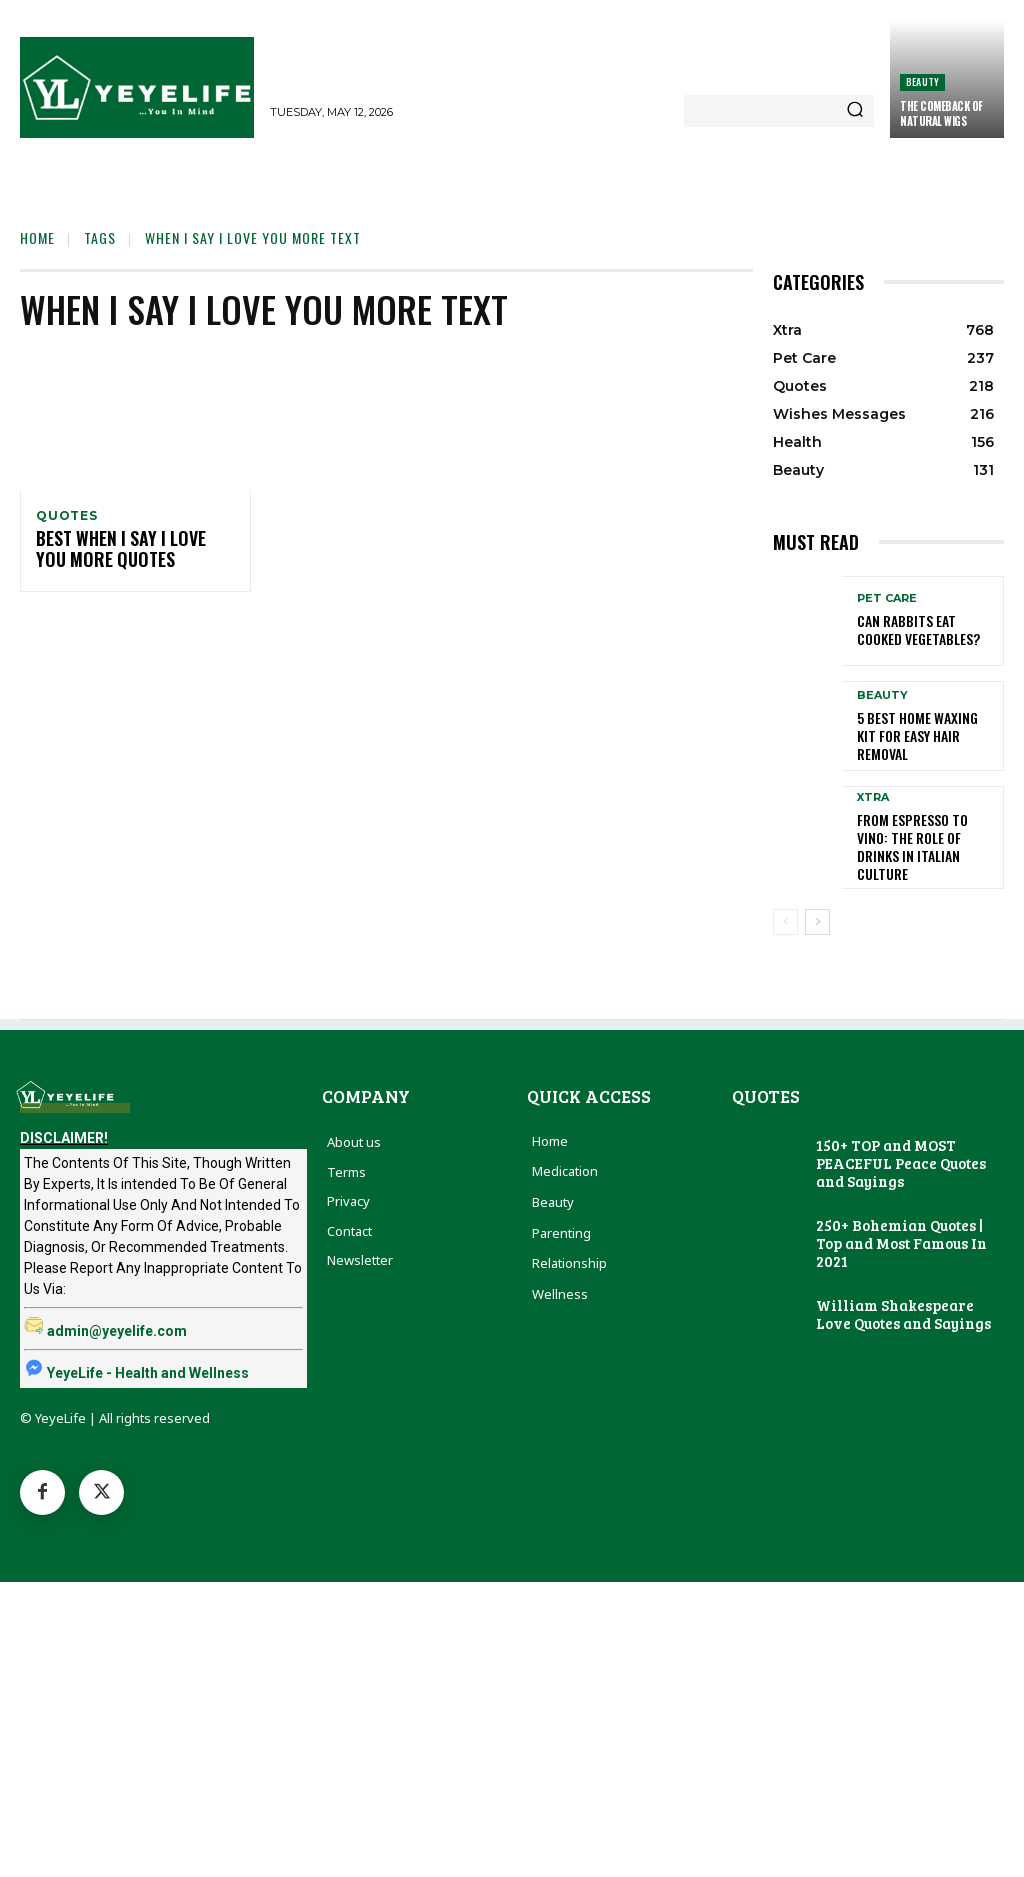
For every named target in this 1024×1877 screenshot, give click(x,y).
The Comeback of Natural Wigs (941, 113)
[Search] (855, 111)
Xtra (873, 803)
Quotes (67, 516)
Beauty (922, 81)
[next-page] (817, 915)
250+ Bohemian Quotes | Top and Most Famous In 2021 (901, 1236)
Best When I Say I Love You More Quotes (128, 552)
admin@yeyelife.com (117, 1324)
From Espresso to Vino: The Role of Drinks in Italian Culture (921, 840)
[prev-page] (785, 915)
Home (37, 237)
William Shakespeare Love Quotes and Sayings (903, 1307)
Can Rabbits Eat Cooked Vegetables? (922, 630)
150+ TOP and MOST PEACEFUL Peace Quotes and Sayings (901, 1156)
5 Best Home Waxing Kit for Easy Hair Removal (920, 735)
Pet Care (887, 601)
